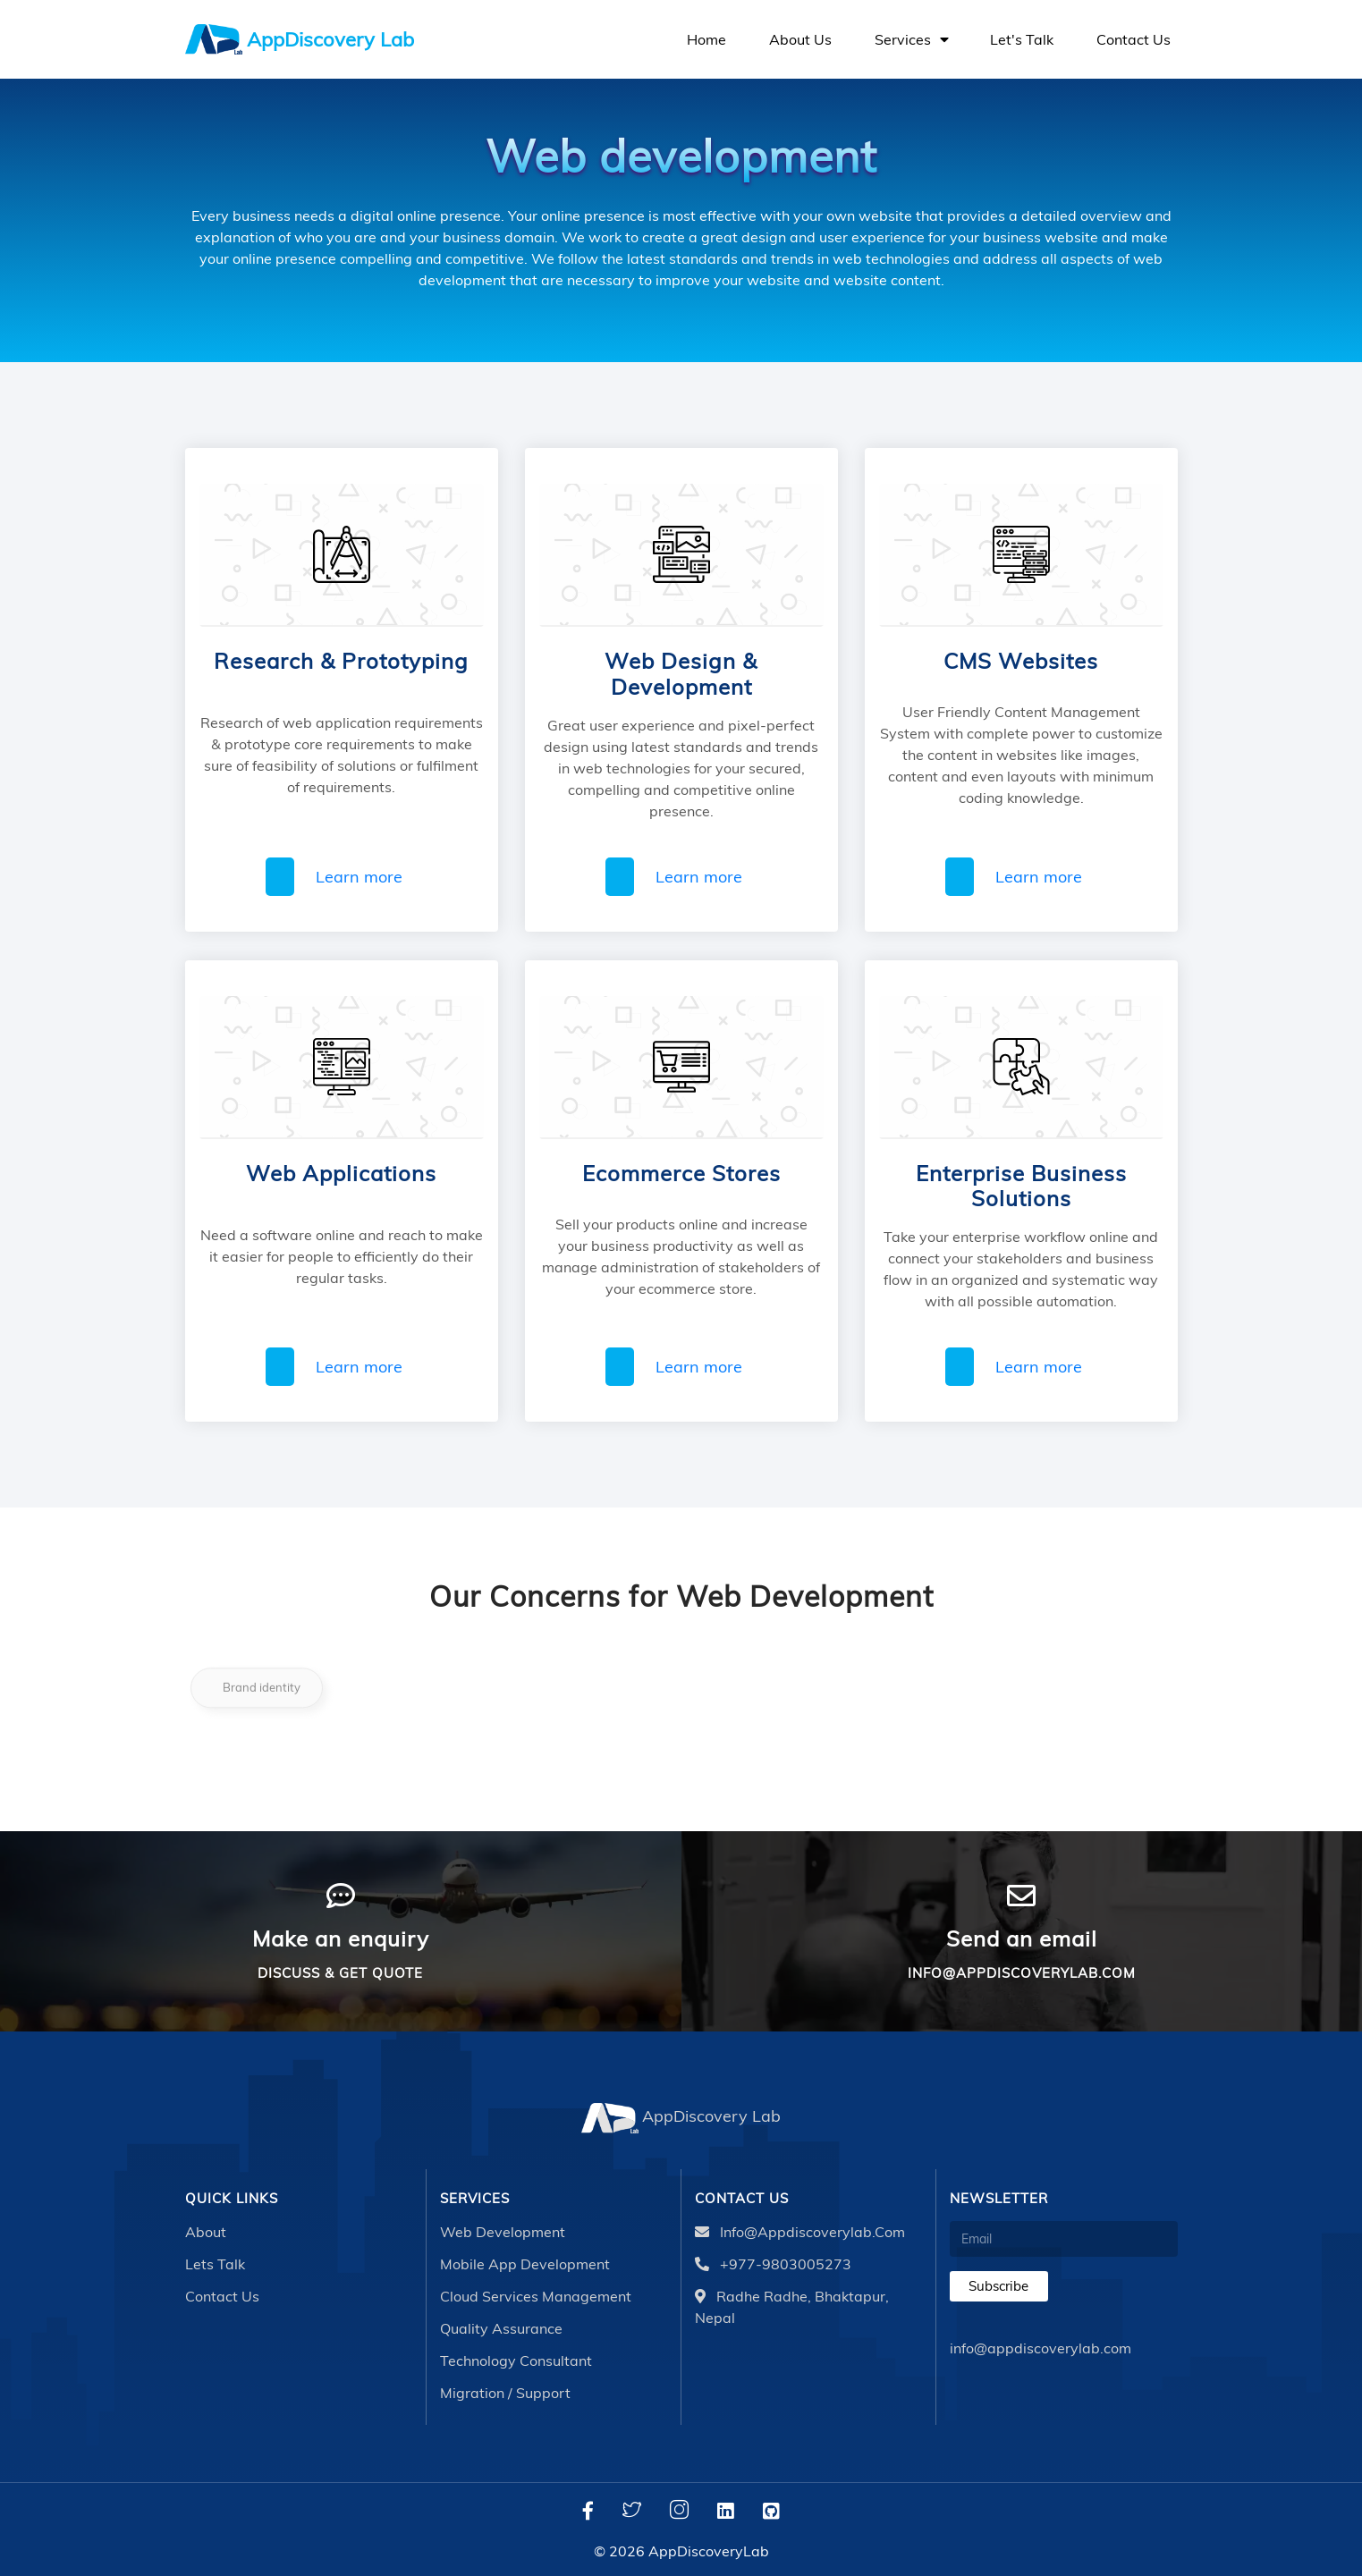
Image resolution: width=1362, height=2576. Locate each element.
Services (911, 39)
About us (800, 39)
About (205, 2232)
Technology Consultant (516, 2360)
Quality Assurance (501, 2328)
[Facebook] (588, 2510)
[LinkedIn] (725, 2510)
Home (706, 39)
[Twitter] (631, 2510)
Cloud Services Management (535, 2296)
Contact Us (222, 2296)
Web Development (502, 2232)
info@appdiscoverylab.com (800, 2232)
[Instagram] (679, 2510)
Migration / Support (505, 2393)
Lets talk (215, 2264)
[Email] (1064, 2239)
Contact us (1133, 39)
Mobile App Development (525, 2264)
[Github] (771, 2510)
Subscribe (998, 2285)
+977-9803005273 (773, 2264)
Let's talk (1021, 39)
